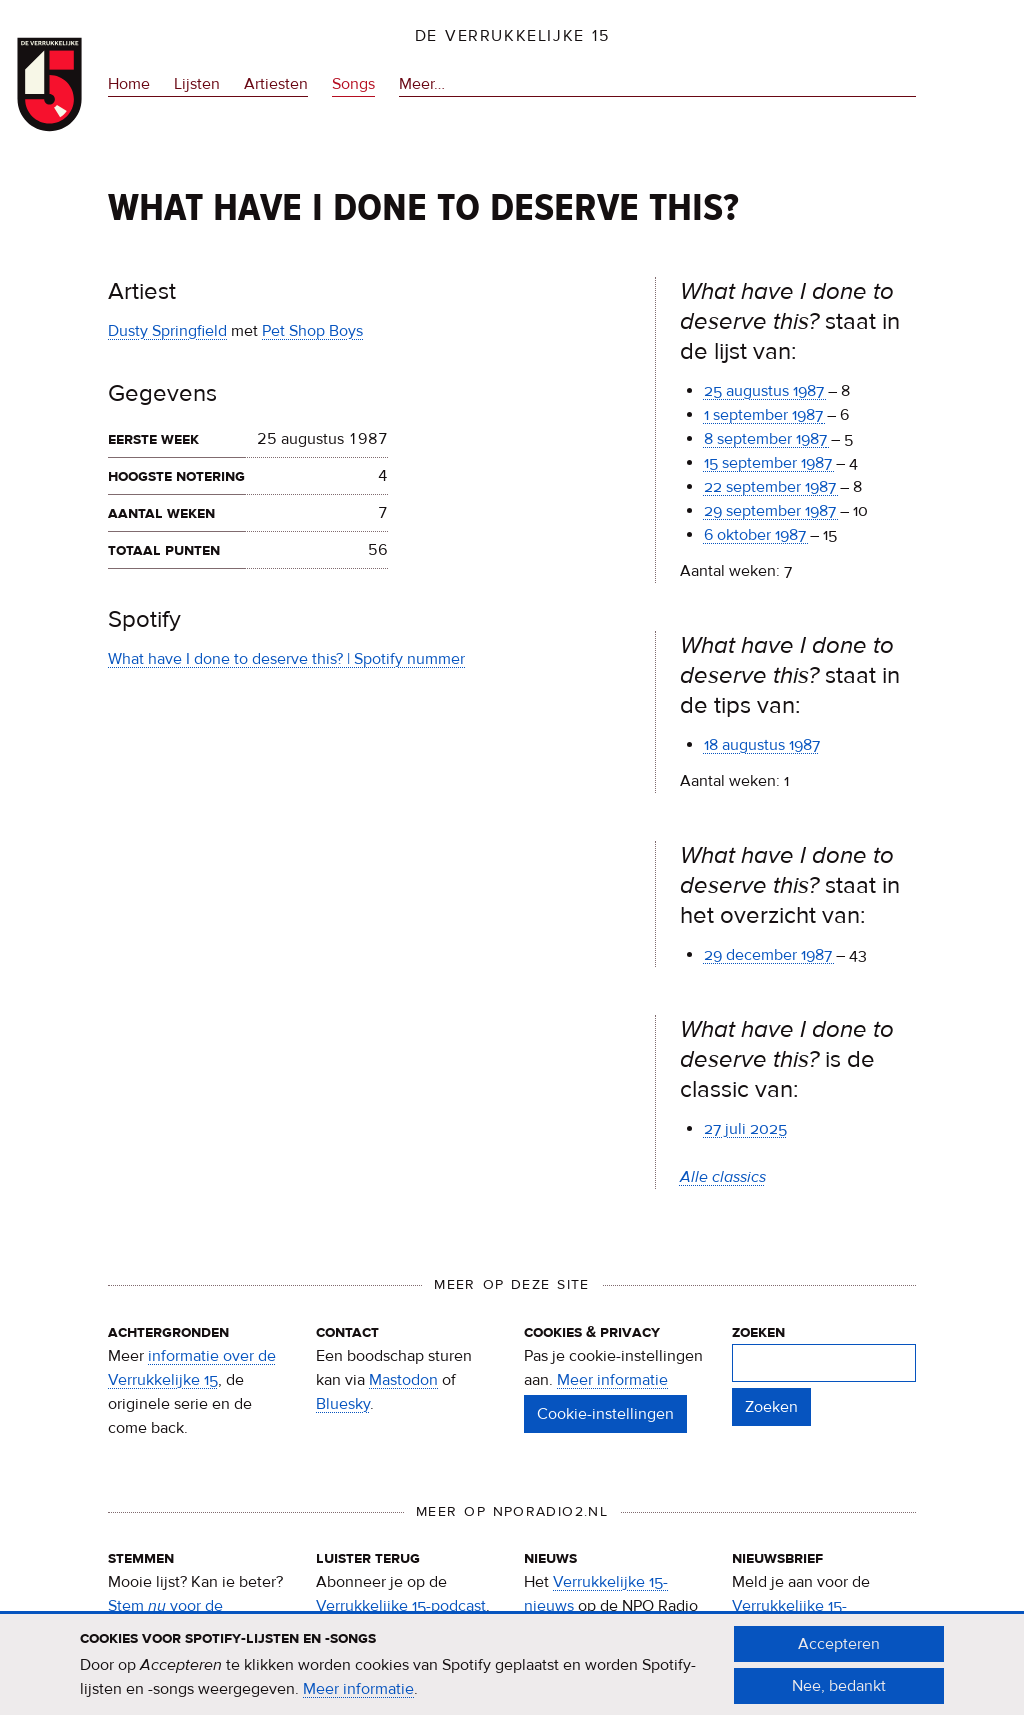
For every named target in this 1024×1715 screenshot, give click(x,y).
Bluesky (343, 1404)
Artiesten (276, 84)
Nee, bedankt (839, 1695)
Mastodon (403, 1380)
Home (129, 84)
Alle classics (723, 1177)
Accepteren (839, 1653)
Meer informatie (612, 1380)
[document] (512, 1674)
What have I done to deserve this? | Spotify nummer (286, 659)
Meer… (422, 84)
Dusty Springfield (167, 331)
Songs (353, 84)
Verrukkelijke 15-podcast (401, 1606)
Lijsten (197, 84)
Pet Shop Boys (312, 331)
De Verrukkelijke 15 (512, 36)
